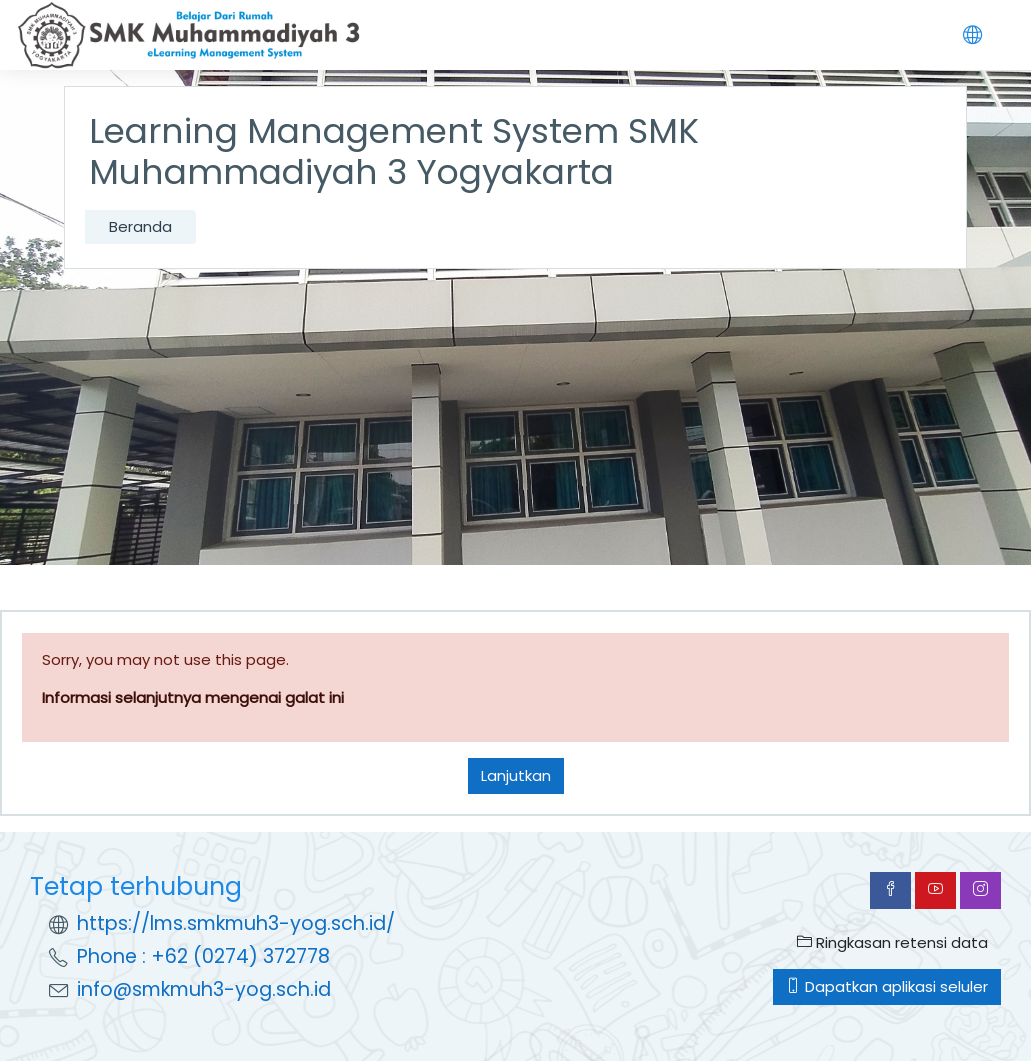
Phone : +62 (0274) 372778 (203, 956)
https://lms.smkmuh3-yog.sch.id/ (236, 923)
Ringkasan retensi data (892, 942)
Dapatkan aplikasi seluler (887, 986)
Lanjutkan (516, 775)
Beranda (140, 226)
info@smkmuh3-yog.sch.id (204, 989)
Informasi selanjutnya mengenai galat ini (193, 697)
